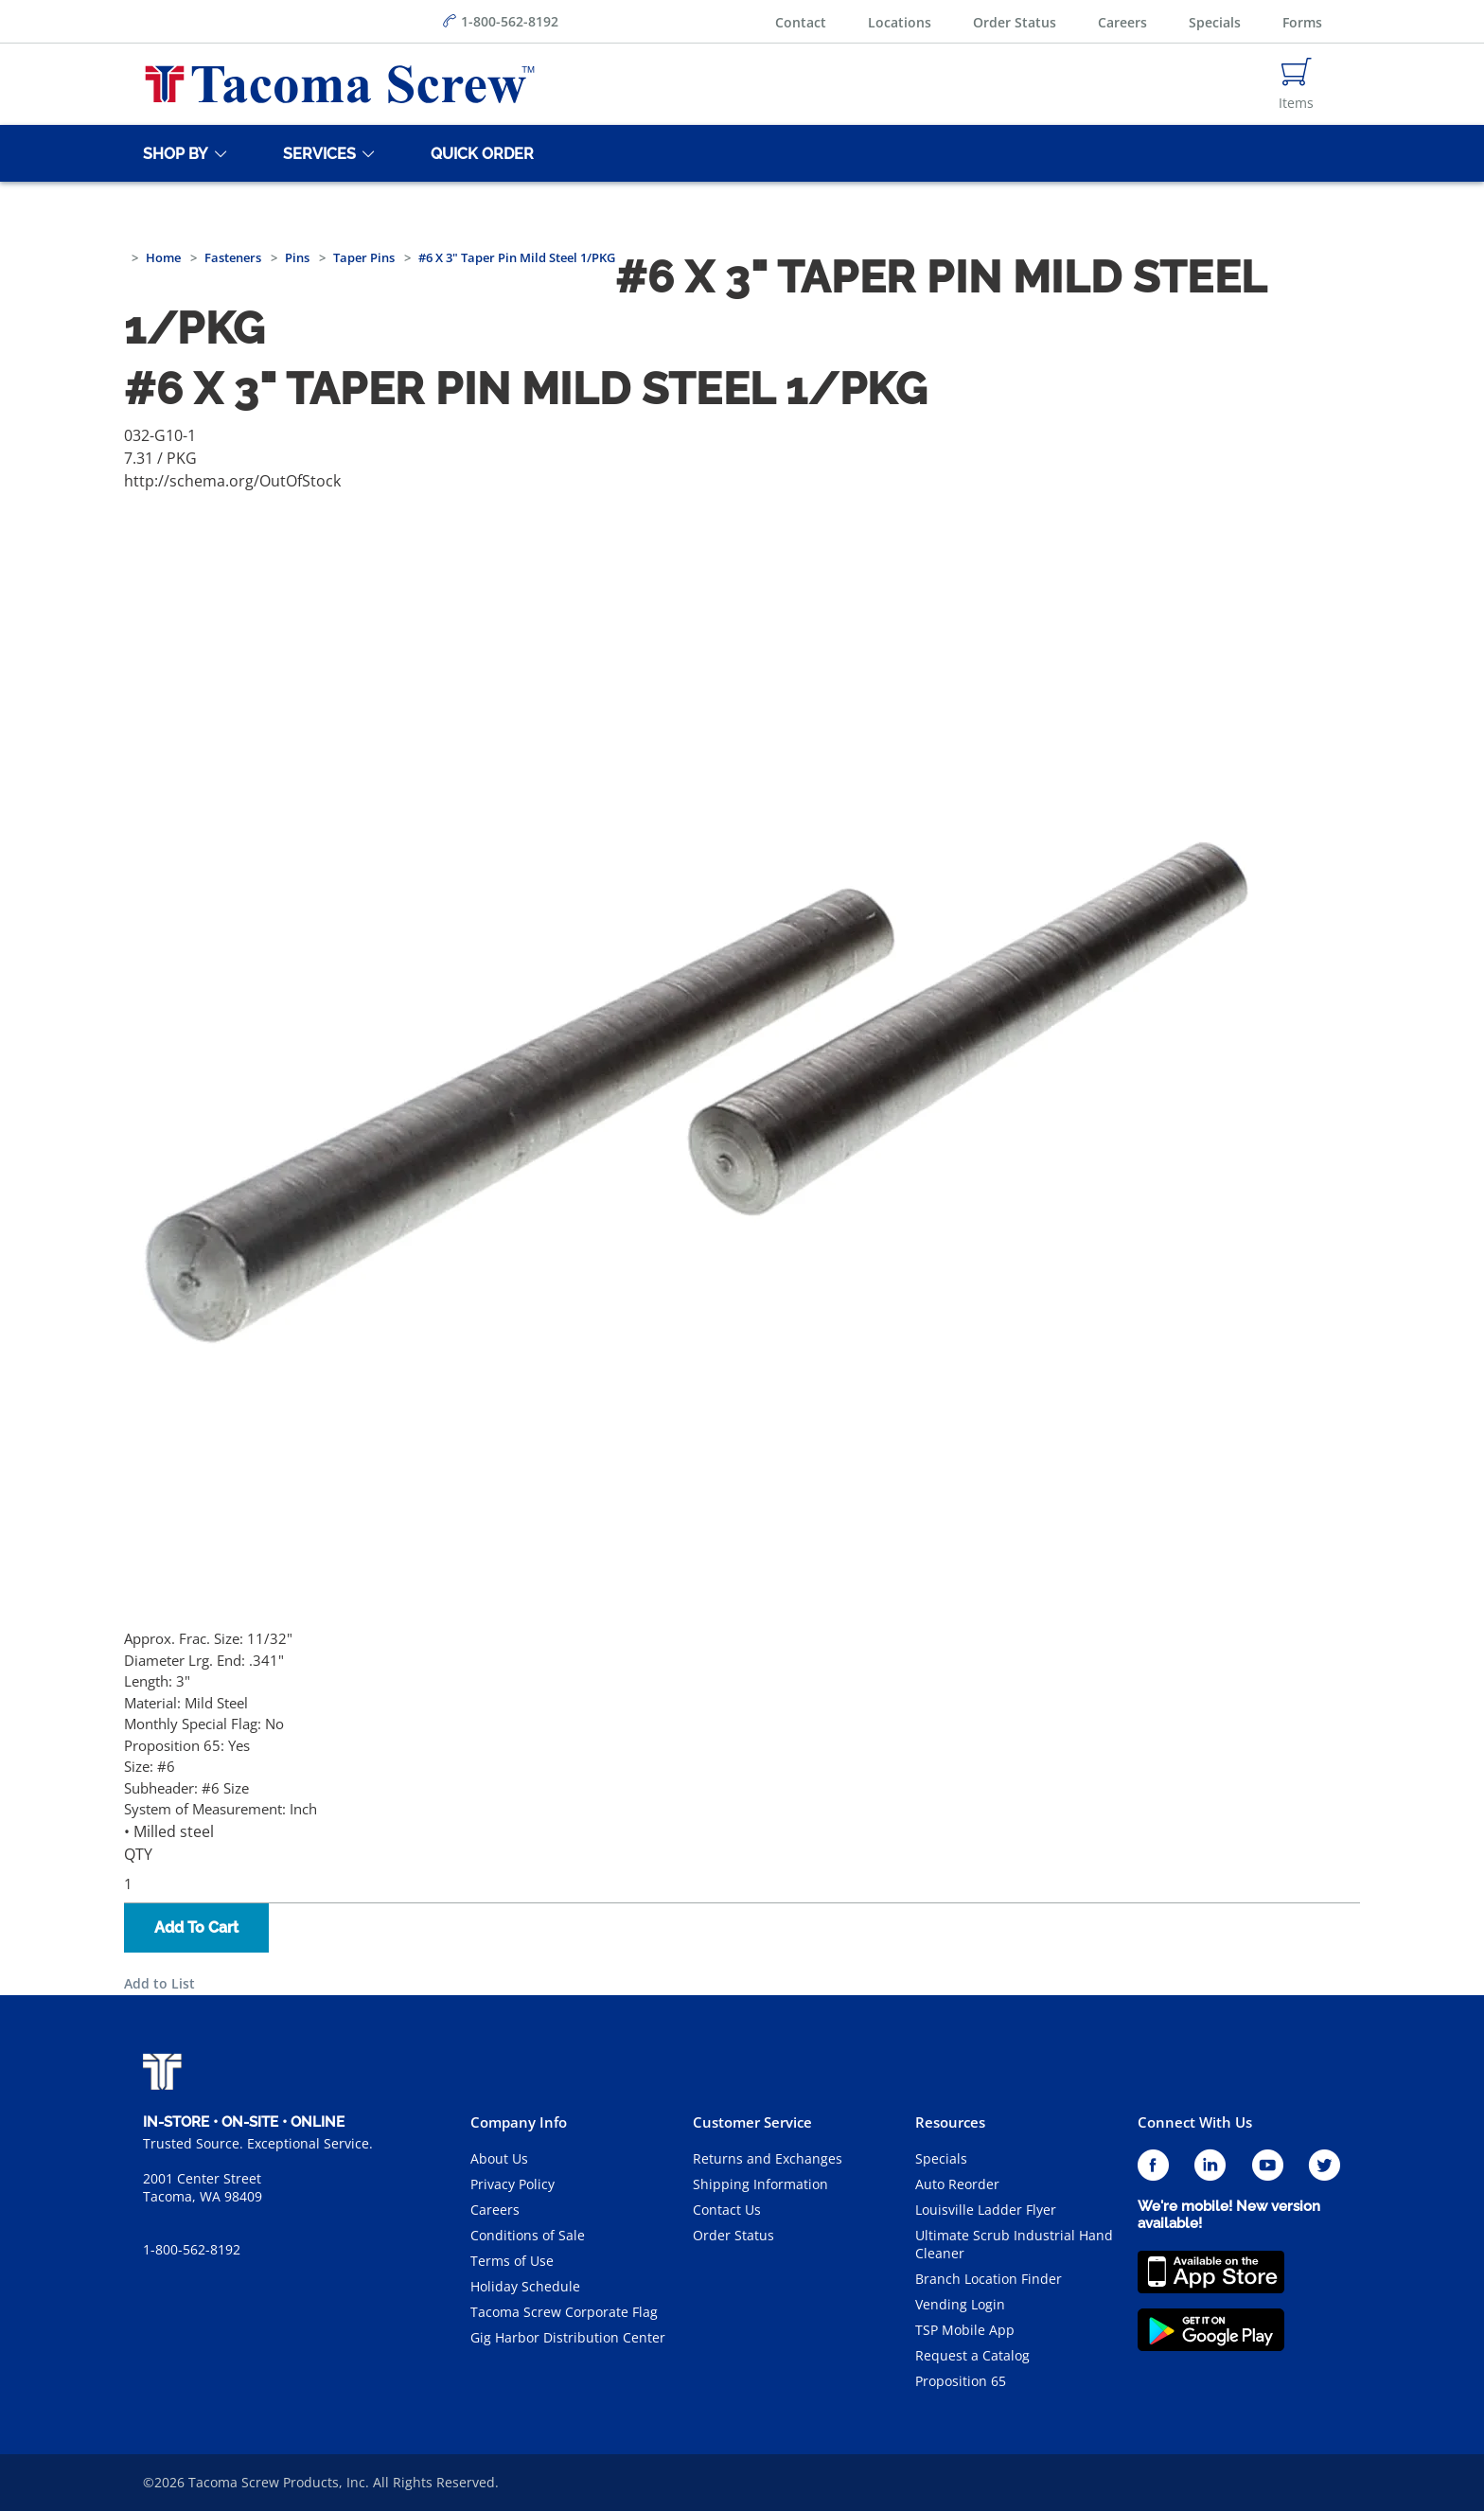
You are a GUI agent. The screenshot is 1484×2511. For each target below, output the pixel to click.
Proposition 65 (960, 2381)
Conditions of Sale (527, 2235)
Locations (899, 22)
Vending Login (960, 2304)
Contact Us (727, 2210)
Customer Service (752, 2122)
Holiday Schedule (525, 2286)
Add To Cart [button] (196, 1927)
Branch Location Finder (988, 2279)
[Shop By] (172, 153)
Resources (950, 2122)
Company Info (518, 2122)
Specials (1215, 22)
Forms (1302, 22)
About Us (499, 2158)
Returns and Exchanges (767, 2158)
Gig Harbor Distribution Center (567, 2337)
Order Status (1014, 22)
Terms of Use (512, 2261)
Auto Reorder (957, 2184)
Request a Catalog (972, 2355)
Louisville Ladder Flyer (985, 2210)
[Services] (316, 153)
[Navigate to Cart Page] (1296, 84)
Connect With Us (1195, 2122)
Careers (1122, 22)
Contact (800, 22)
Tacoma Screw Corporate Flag (564, 2312)
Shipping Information (760, 2184)
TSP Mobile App (965, 2330)
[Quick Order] (479, 153)
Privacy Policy (512, 2184)
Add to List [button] (159, 1983)
